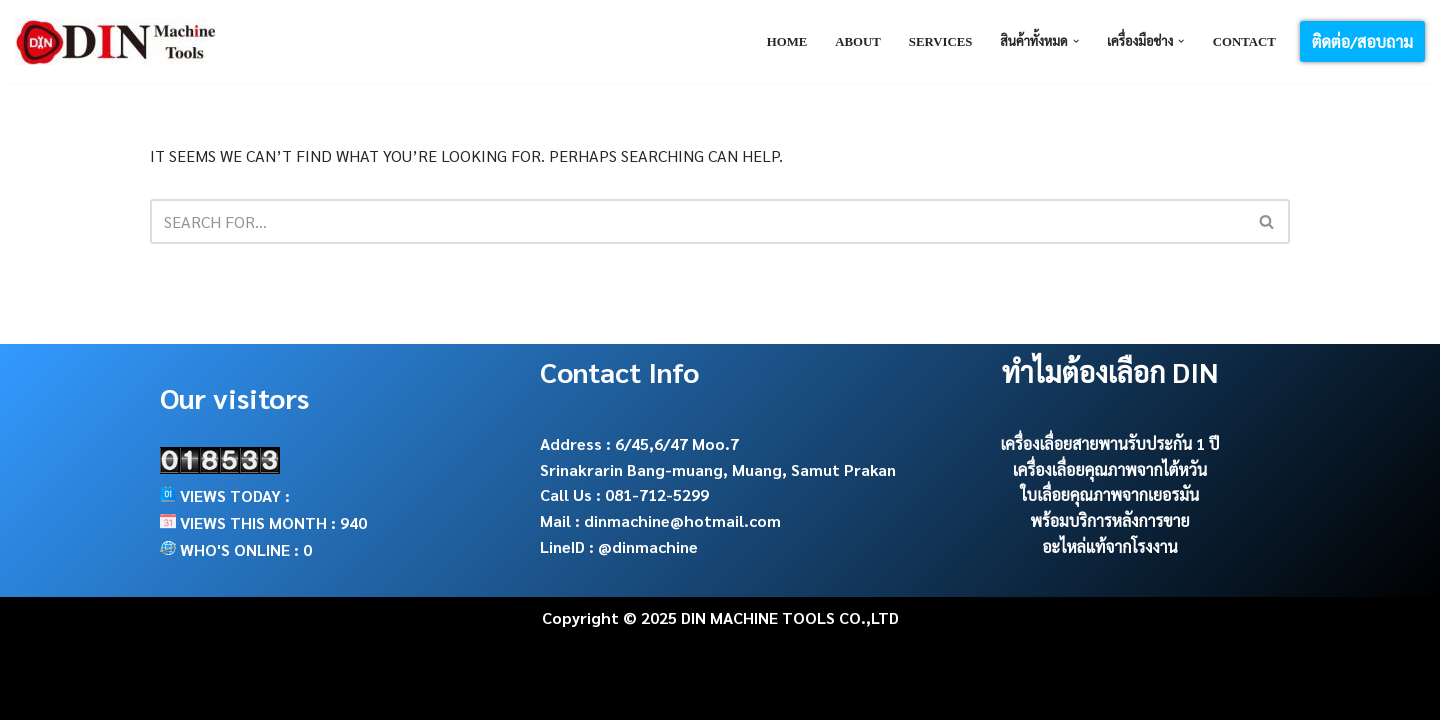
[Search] (697, 221)
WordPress (348, 694)
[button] (1076, 41)
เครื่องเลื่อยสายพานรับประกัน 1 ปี (1109, 443)
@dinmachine (648, 546)
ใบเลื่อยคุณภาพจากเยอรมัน (1110, 494)
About (858, 42)
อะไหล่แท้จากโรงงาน (1110, 546)
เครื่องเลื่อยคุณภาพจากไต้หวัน (1110, 469)
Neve (169, 694)
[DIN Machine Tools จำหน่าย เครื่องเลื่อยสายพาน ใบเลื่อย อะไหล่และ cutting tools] (115, 41)
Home (787, 42)
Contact (1244, 42)
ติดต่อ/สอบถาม (1362, 41)
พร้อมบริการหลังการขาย (1109, 520)
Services (941, 42)
